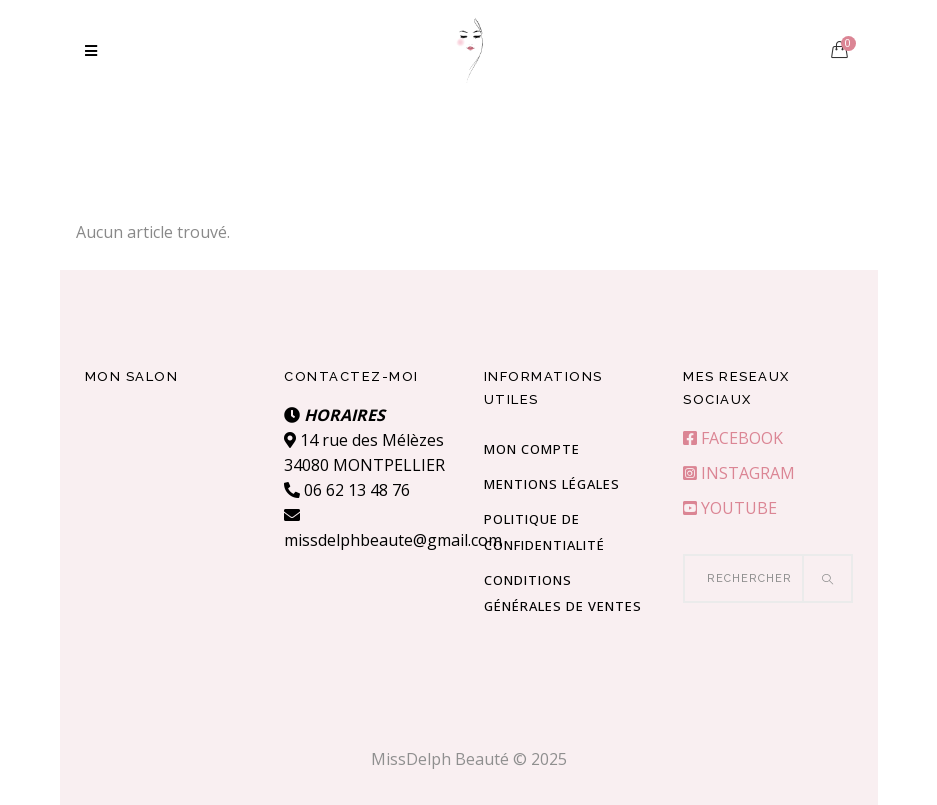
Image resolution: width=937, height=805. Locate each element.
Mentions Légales (552, 484)
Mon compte (532, 449)
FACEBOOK (733, 438)
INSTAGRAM (739, 473)
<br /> (170, 478)
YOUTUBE (730, 508)
